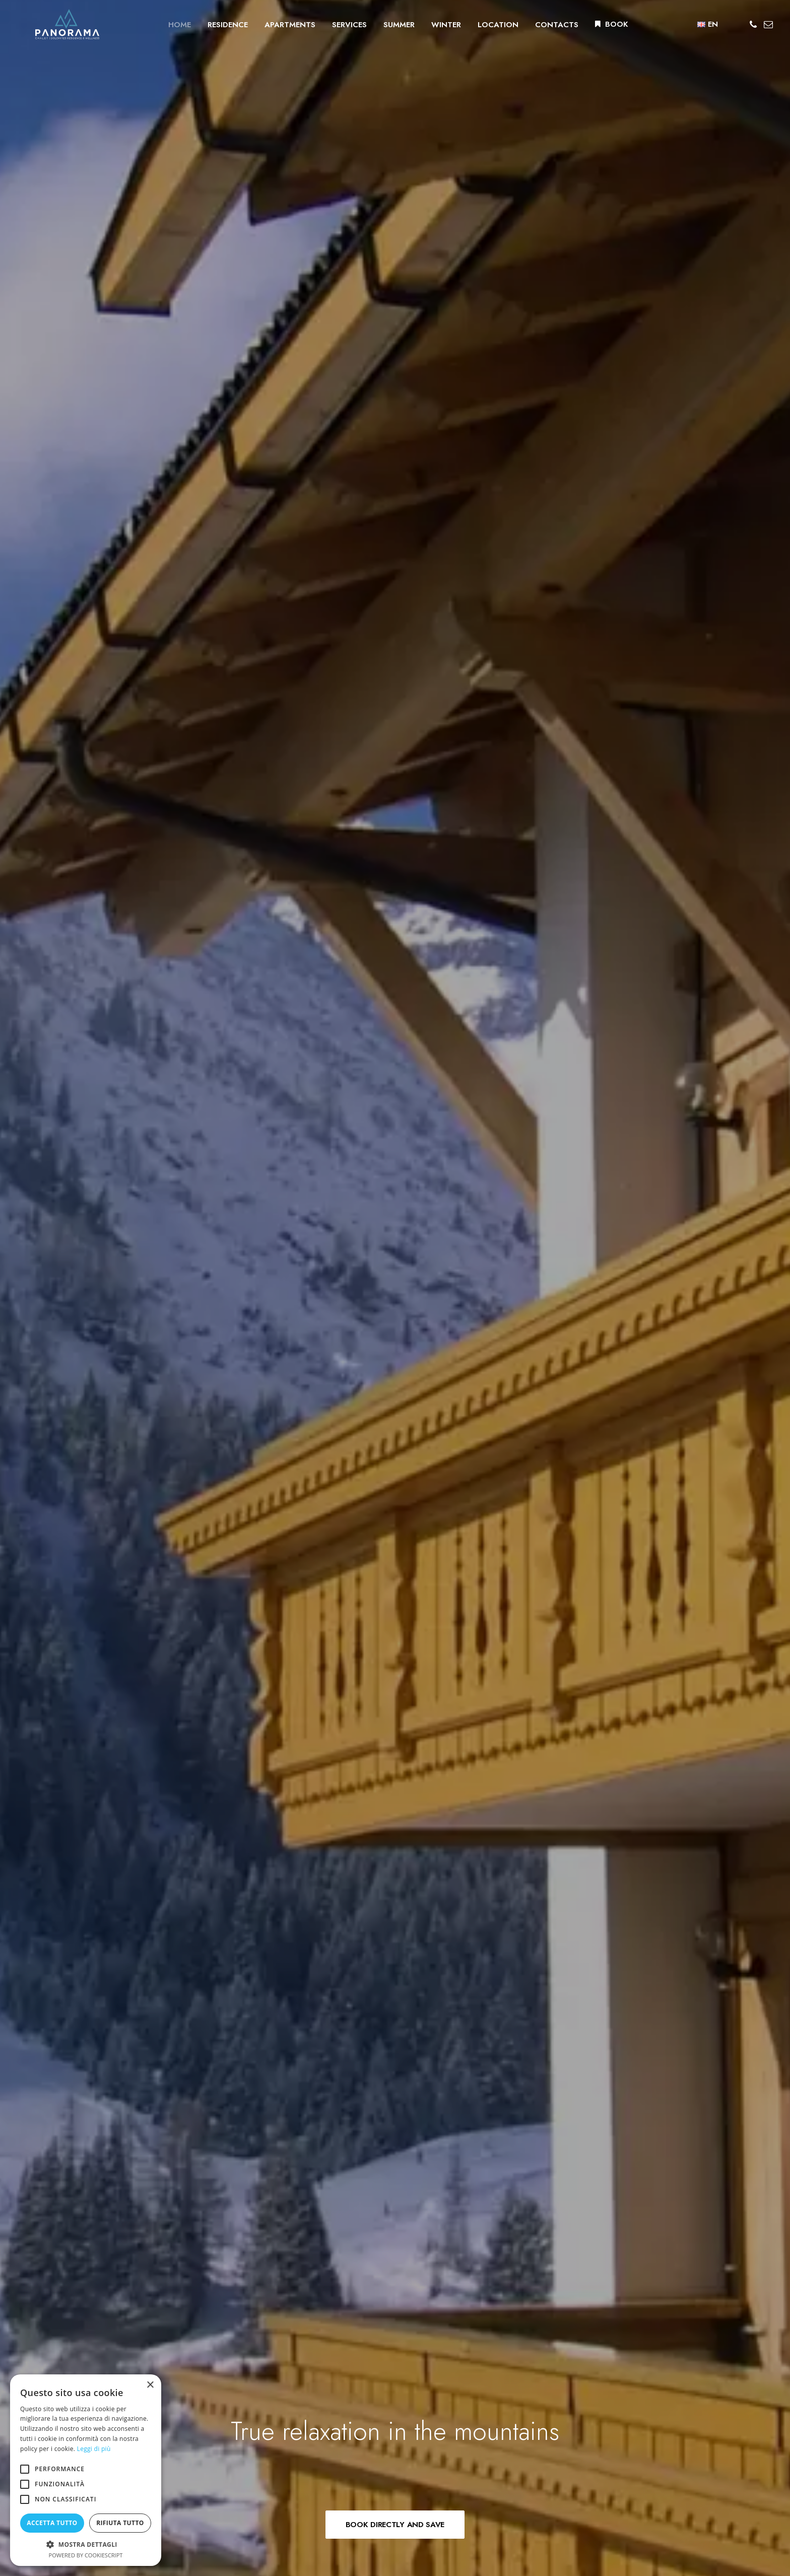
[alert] (85, 2470)
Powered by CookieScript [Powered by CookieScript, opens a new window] (86, 2555)
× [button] (150, 2385)
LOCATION (485, 27)
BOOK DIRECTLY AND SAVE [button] (395, 311)
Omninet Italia (641, 2439)
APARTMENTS (277, 27)
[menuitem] (167, 27)
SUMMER (386, 27)
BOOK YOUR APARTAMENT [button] (395, 1295)
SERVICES (336, 27)
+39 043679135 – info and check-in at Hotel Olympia (292, 2410)
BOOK (604, 26)
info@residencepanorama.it (251, 2426)
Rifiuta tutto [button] (120, 2523)
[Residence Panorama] (54, 26)
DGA (679, 2439)
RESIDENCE (215, 27)
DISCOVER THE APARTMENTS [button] (136, 908)
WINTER (433, 27)
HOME (167, 27)
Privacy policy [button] (623, 2398)
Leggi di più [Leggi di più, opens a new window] (94, 2448)
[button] (754, 26)
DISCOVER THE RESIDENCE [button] (527, 607)
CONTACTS (544, 27)
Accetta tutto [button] (52, 2523)
